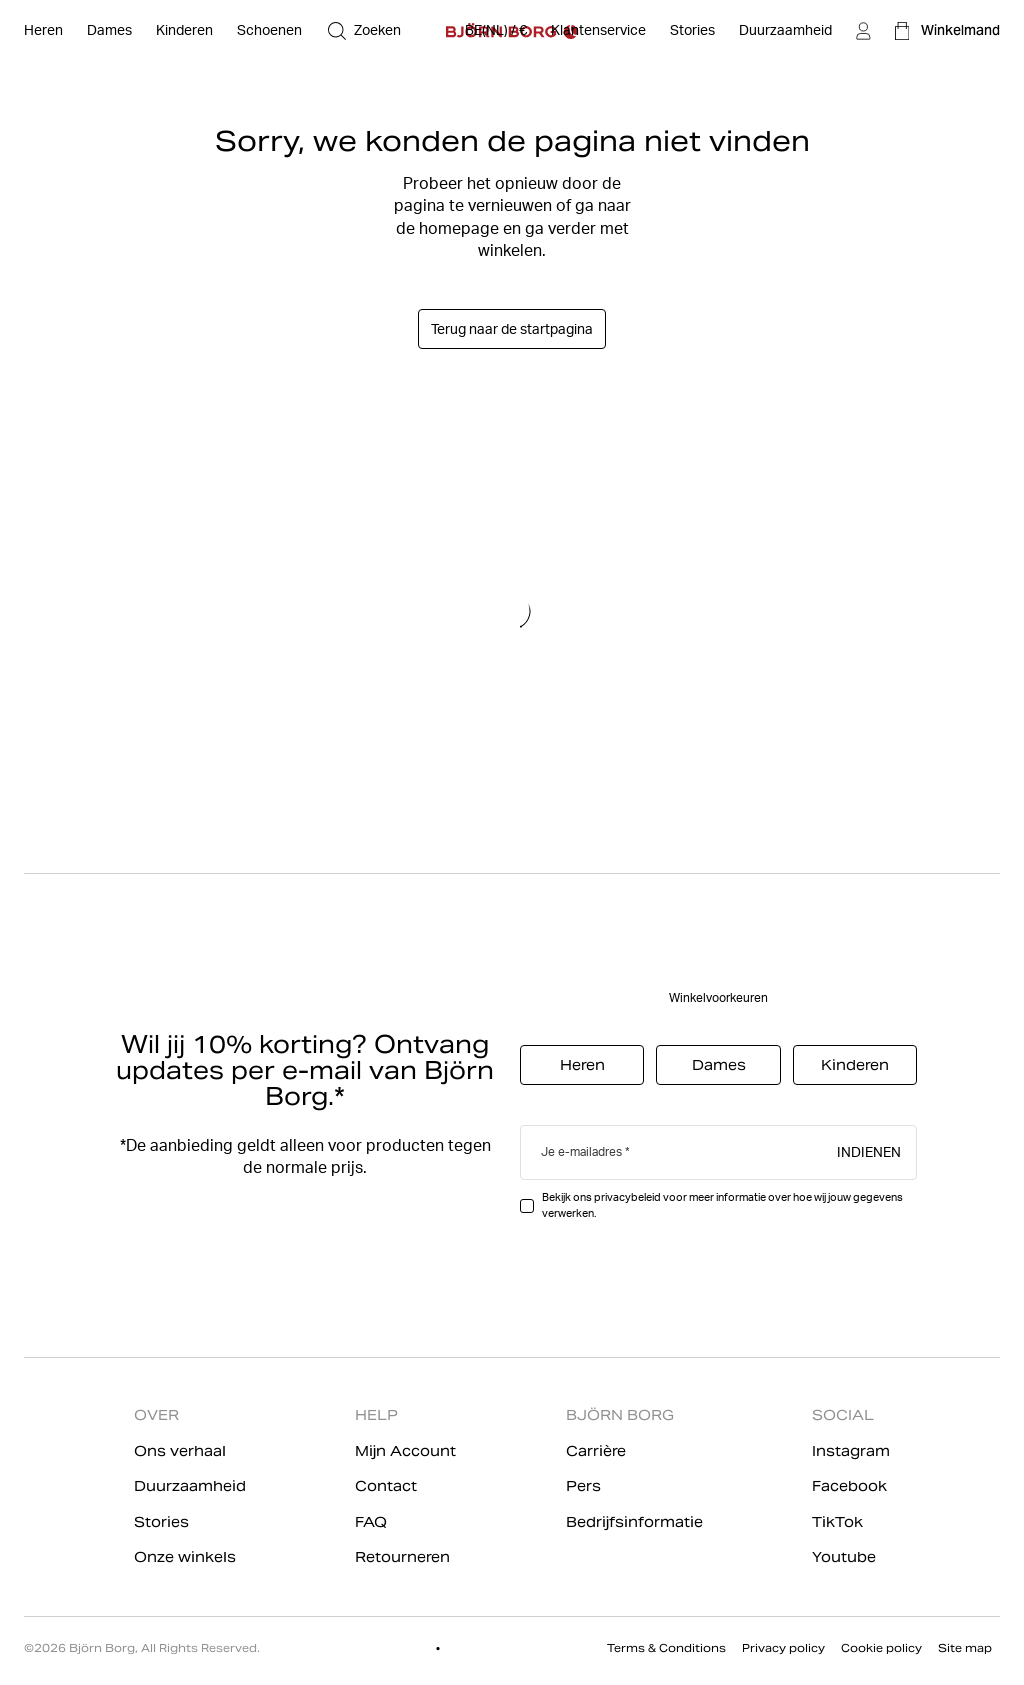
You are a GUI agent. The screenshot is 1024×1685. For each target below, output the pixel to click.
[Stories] (692, 31)
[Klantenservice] (598, 31)
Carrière (596, 1451)
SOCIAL (843, 1415)
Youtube (844, 1557)
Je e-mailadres (581, 1151)
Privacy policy (783, 1648)
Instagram (851, 1451)
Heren (582, 1065)
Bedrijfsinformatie (634, 1522)
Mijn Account (405, 1451)
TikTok (837, 1522)
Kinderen (855, 1065)
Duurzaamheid (190, 1486)
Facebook (849, 1486)
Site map (965, 1648)
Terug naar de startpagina (512, 329)
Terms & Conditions (666, 1648)
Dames (719, 1065)
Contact (386, 1486)
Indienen (869, 1151)
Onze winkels (185, 1557)
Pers (583, 1486)
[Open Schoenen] (269, 31)
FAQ (371, 1522)
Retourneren (402, 1557)
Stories (161, 1522)
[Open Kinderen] (184, 31)
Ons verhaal (180, 1451)
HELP (376, 1415)
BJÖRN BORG (620, 1415)
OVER (156, 1415)
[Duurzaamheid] (785, 31)
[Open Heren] (43, 31)
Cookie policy (881, 1648)
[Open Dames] (109, 31)
